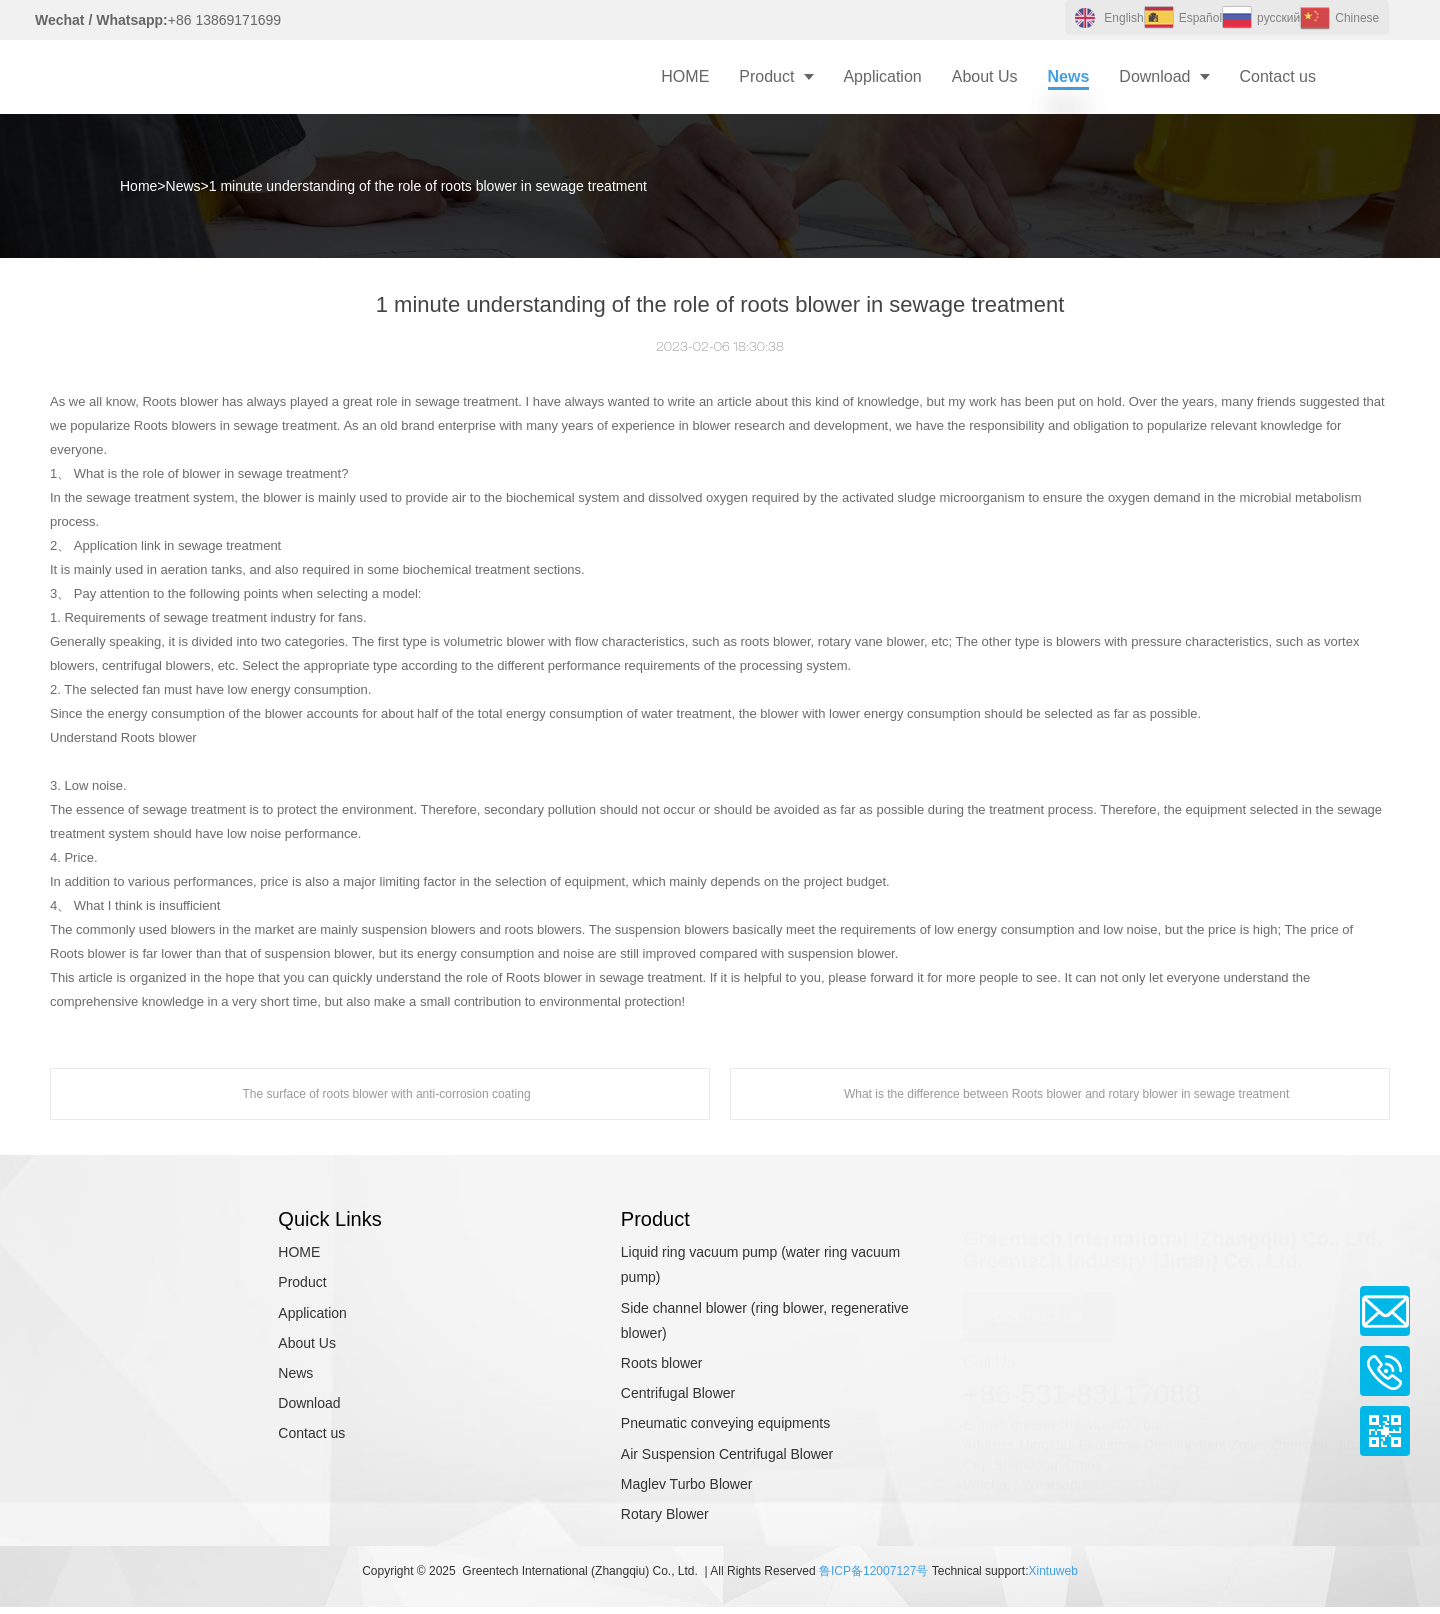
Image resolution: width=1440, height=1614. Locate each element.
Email (1385, 1311)
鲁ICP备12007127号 (873, 1571)
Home (138, 186)
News (183, 186)
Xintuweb (1052, 1571)
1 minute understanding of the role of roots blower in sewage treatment (428, 186)
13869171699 (1136, 1477)
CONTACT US (1038, 1309)
